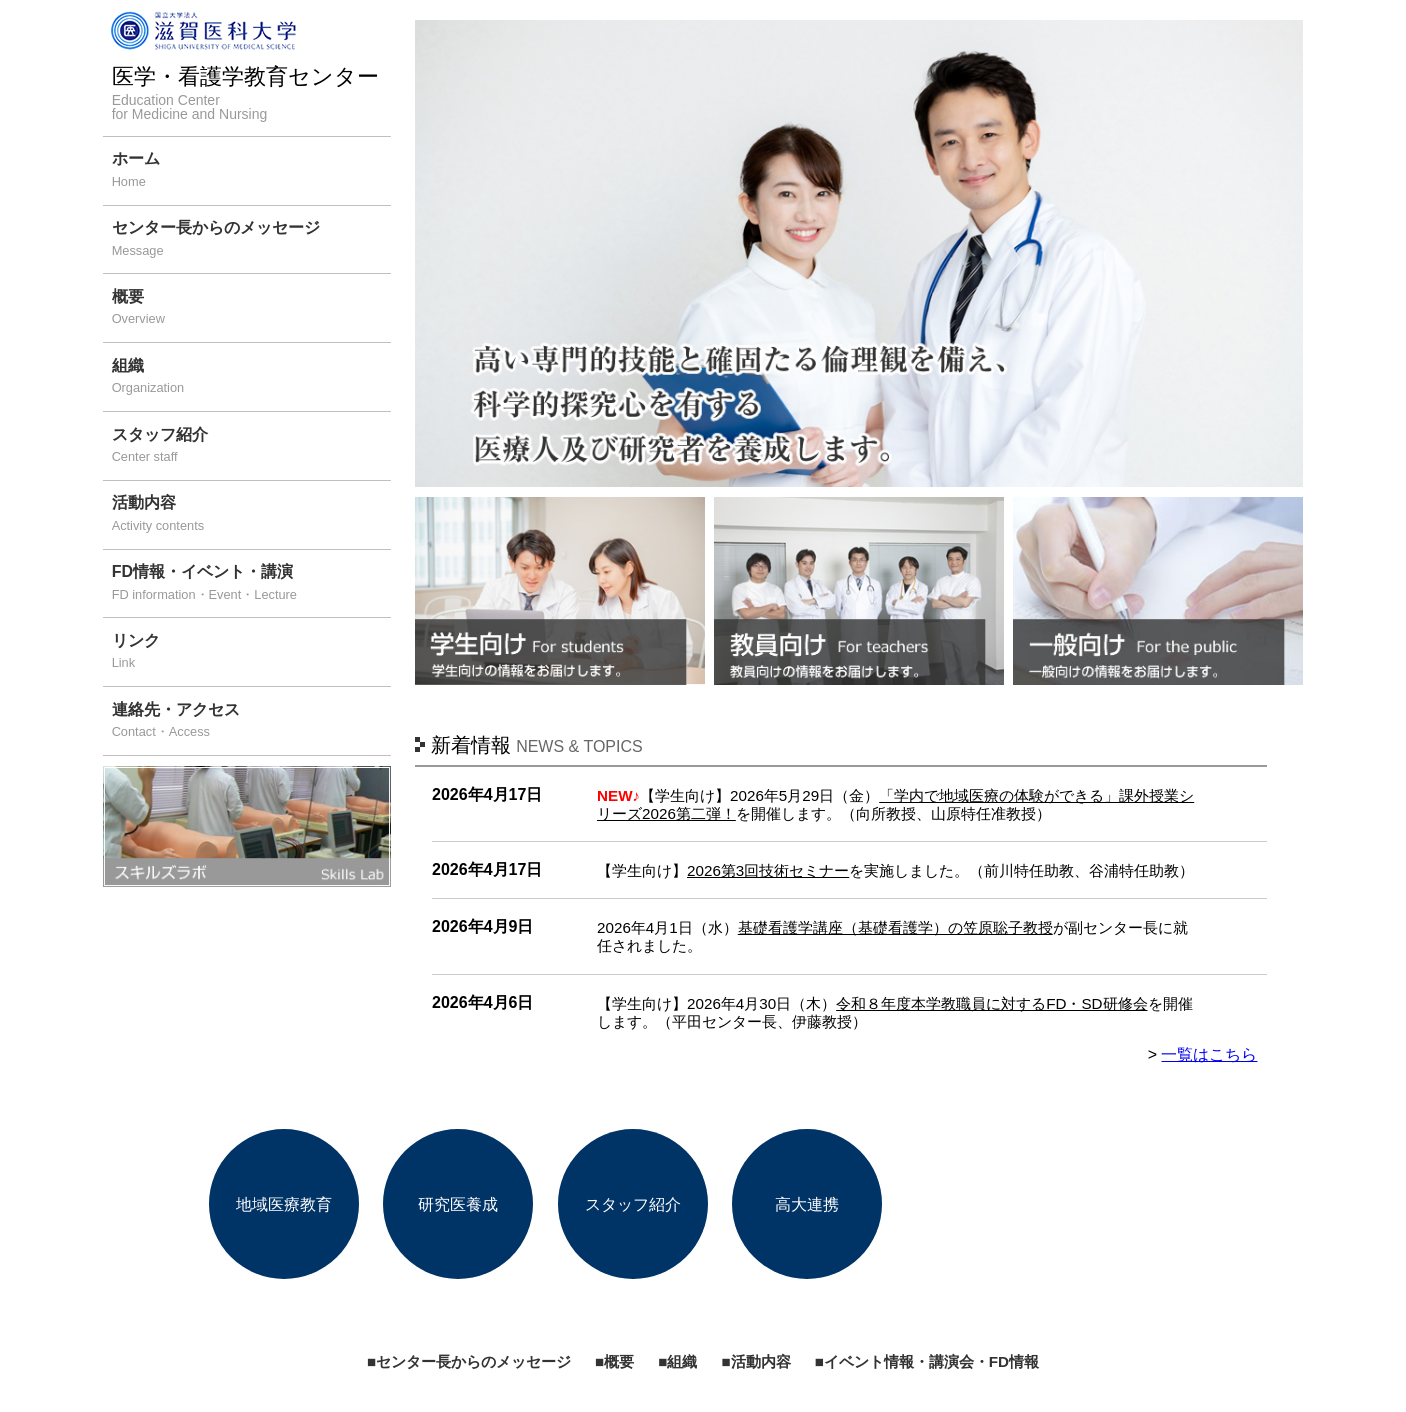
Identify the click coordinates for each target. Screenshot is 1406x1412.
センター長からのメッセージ (251, 240)
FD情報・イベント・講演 (251, 584)
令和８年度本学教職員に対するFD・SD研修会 (991, 1003)
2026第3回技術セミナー (768, 870)
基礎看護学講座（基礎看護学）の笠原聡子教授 (895, 927)
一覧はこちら (1209, 1054)
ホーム (251, 171)
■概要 (614, 1361)
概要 (251, 309)
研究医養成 (458, 1203)
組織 (251, 378)
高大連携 (807, 1203)
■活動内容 (755, 1361)
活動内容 (251, 515)
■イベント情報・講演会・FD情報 (927, 1361)
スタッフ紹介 (251, 447)
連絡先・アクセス (251, 722)
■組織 (677, 1361)
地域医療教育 (284, 1203)
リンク (251, 653)
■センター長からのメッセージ (469, 1361)
